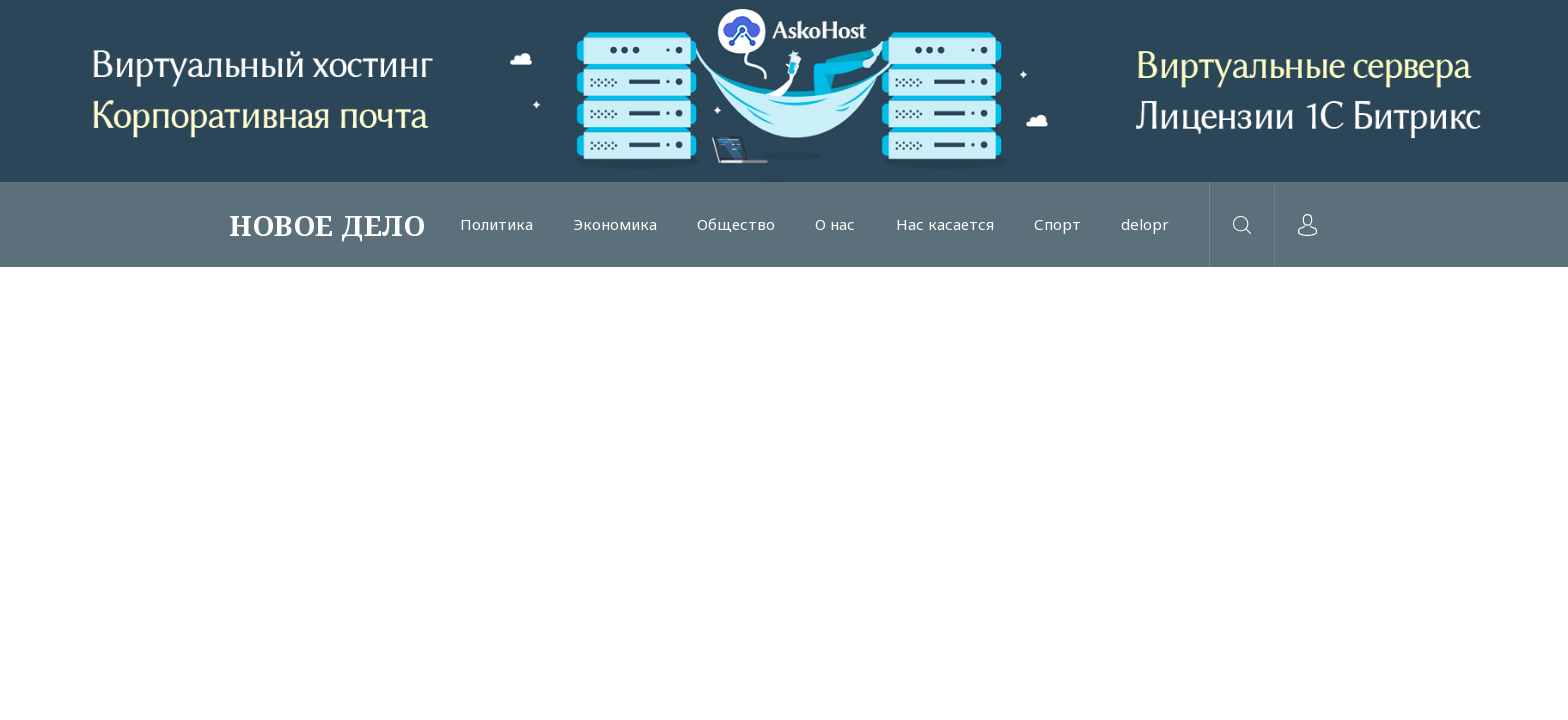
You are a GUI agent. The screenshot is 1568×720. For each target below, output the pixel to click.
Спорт (1057, 224)
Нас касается (945, 224)
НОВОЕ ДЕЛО (327, 225)
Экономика (615, 224)
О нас (835, 224)
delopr (1145, 224)
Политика (496, 224)
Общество (736, 224)
